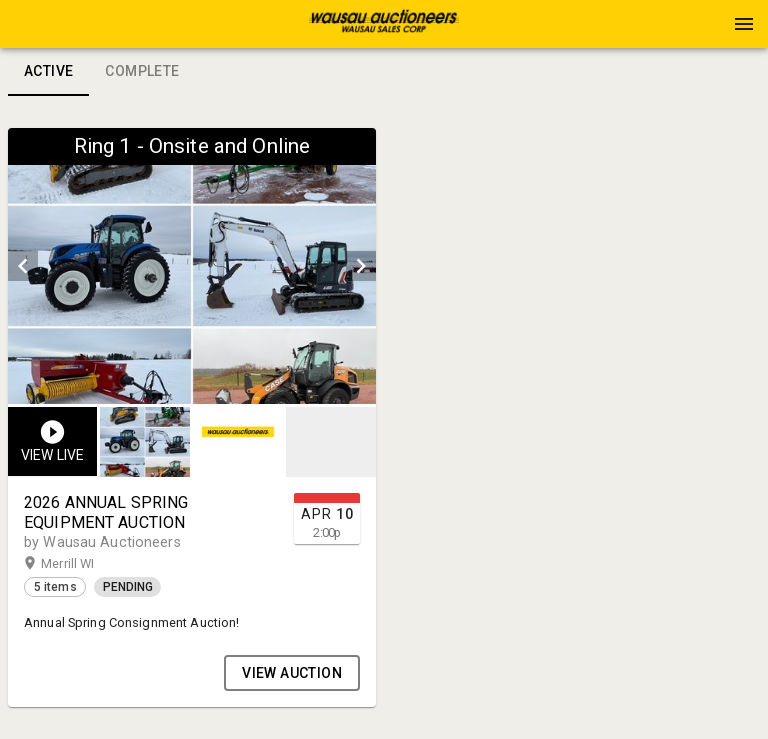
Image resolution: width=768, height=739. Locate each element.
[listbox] (192, 266)
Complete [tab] (142, 72)
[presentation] (384, 24)
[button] (384, 31)
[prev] (23, 266)
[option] (192, 266)
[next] (361, 266)
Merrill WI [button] (87, 564)
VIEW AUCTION (292, 673)
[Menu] (744, 24)
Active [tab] (48, 72)
